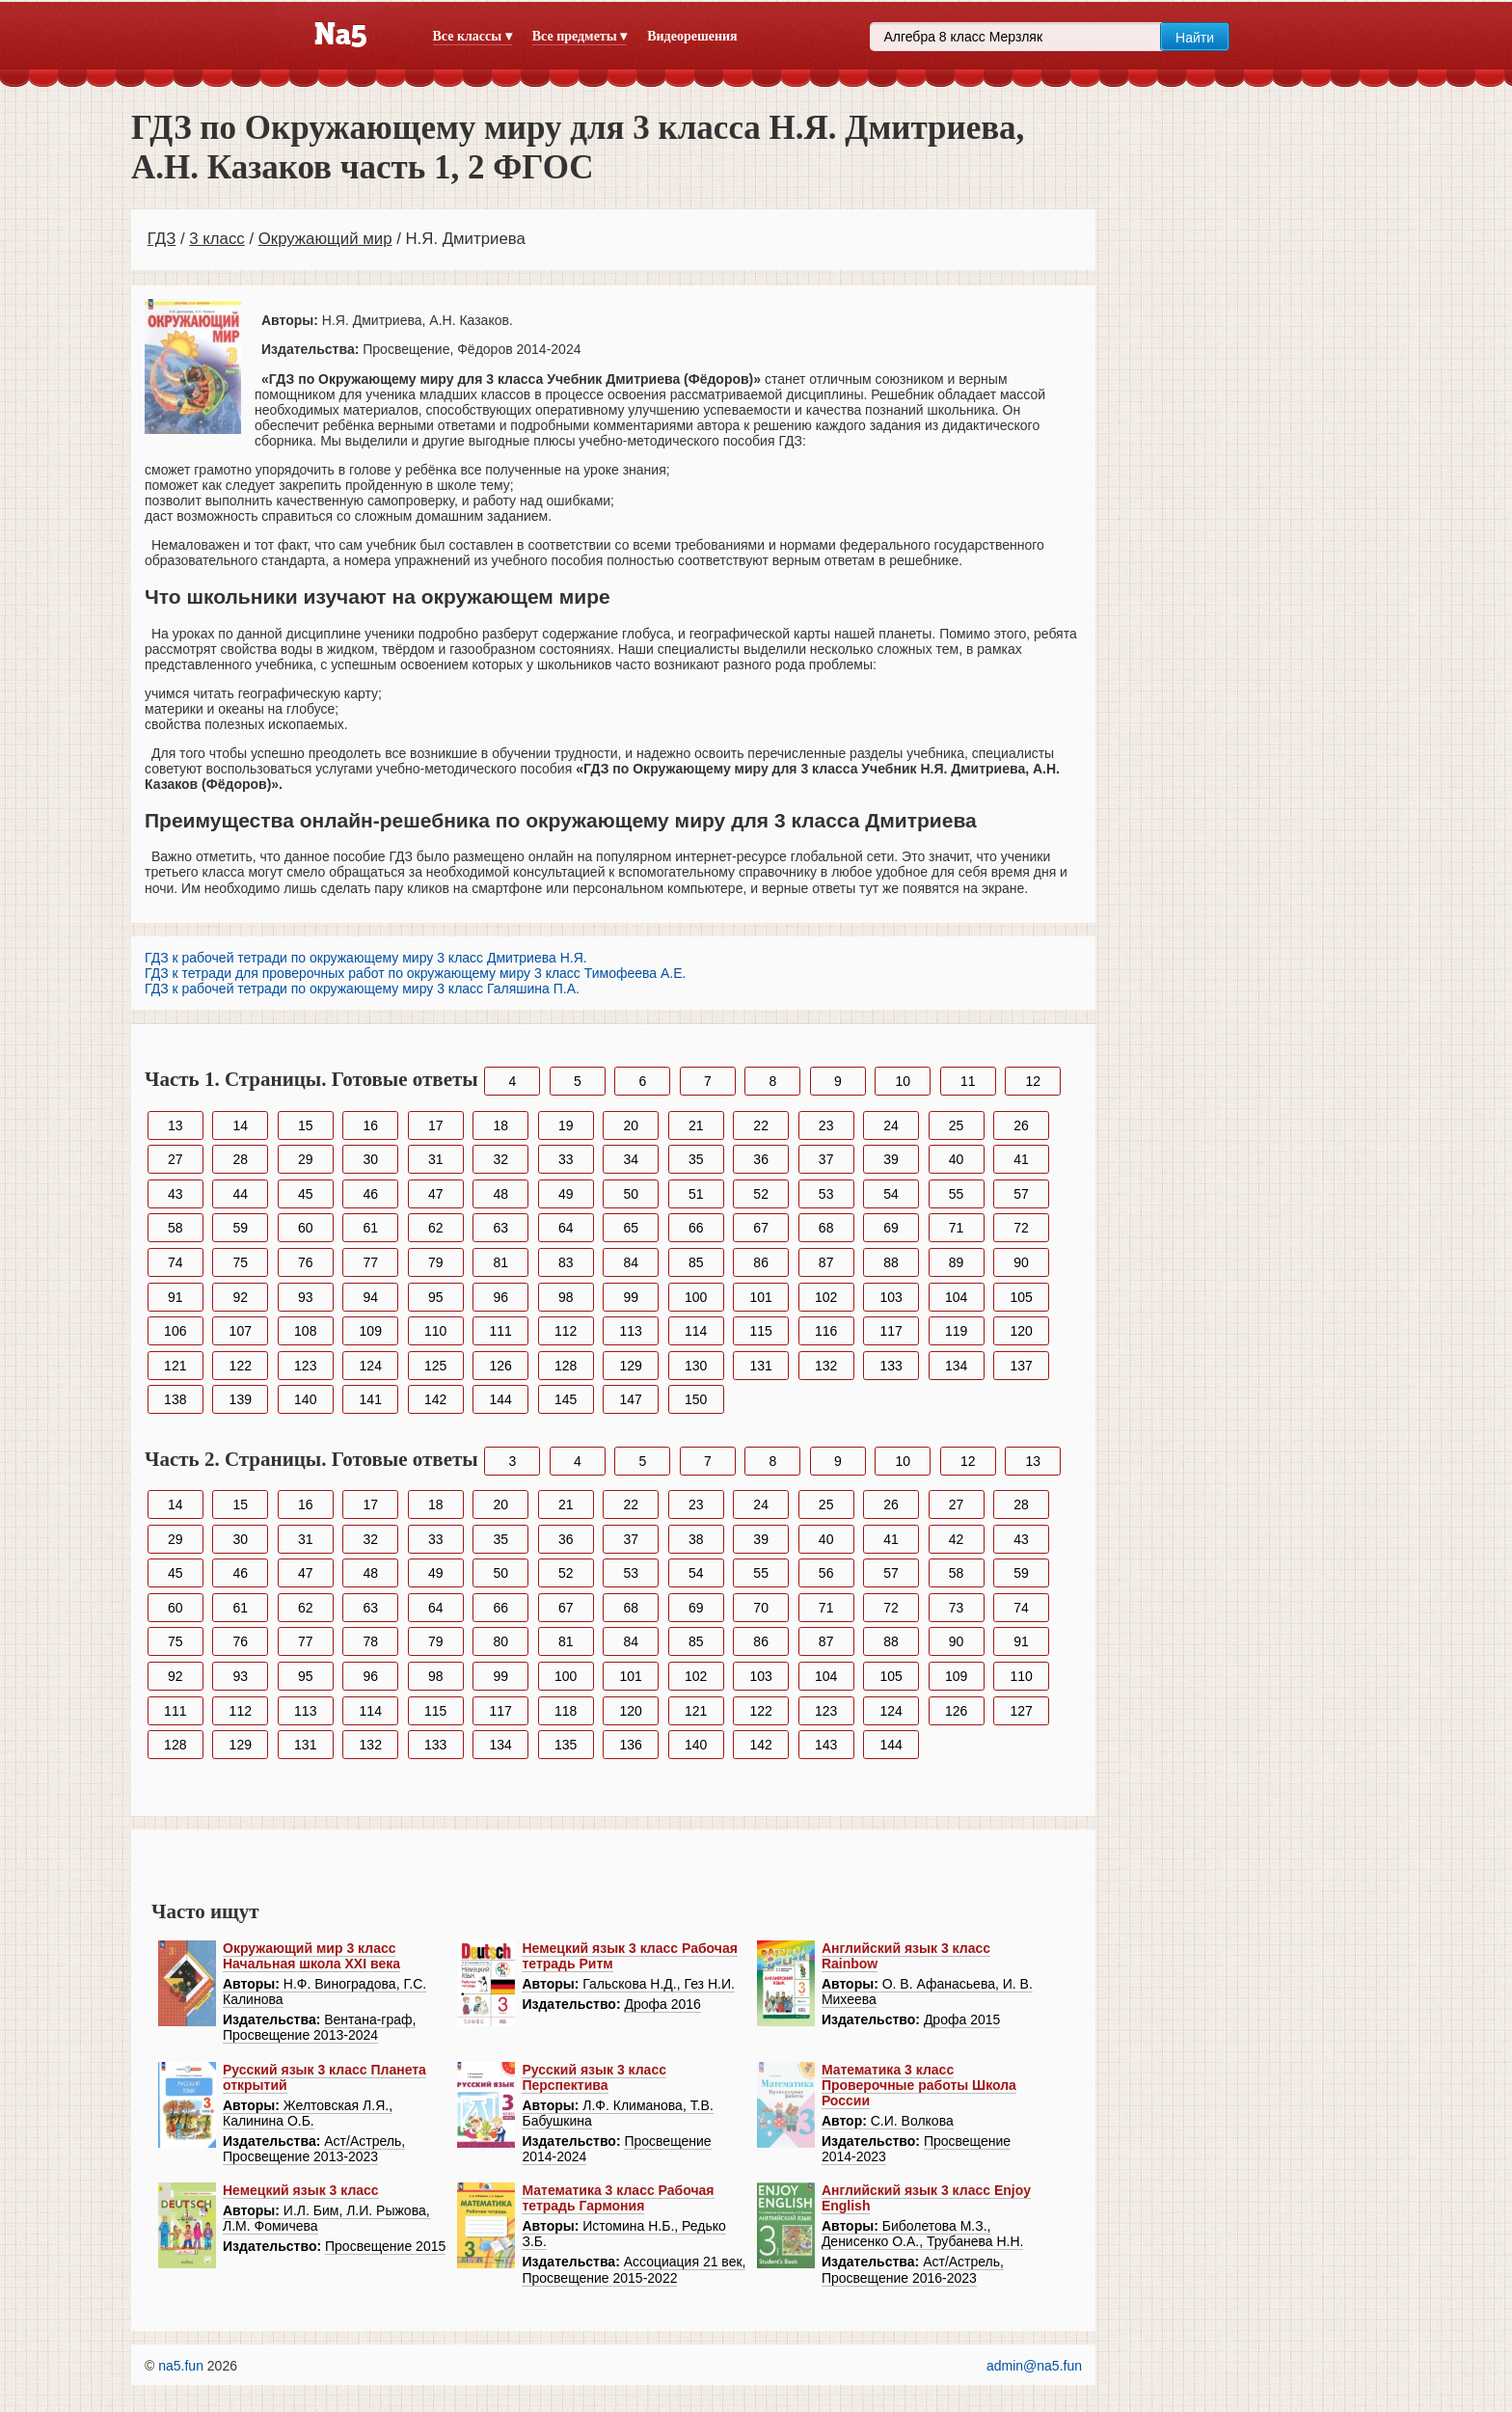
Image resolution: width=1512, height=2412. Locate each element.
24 (891, 1125)
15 (305, 1125)
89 (956, 1262)
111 (501, 1331)
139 (241, 1399)
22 (761, 1125)
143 (826, 1744)
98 (566, 1297)
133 (890, 1365)
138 (175, 1399)
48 (500, 1194)
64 (566, 1227)
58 (175, 1227)
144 (501, 1399)
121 (175, 1365)
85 (696, 1262)
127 (1021, 1711)
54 (891, 1194)
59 (240, 1227)
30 (370, 1159)
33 (566, 1159)
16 (370, 1125)
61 (370, 1227)
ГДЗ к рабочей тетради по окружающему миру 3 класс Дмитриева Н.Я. (366, 957)
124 (371, 1365)
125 (435, 1365)
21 (696, 1125)
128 (565, 1365)
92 (240, 1297)
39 (891, 1159)
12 (1032, 1081)
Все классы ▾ (472, 36)
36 (761, 1159)
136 (631, 1744)
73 (956, 1607)
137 (1021, 1365)
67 (761, 1227)
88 (891, 1262)
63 (500, 1227)
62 (436, 1227)
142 (435, 1399)
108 (305, 1331)
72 (1021, 1227)
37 (826, 1159)
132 (826, 1365)
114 (696, 1331)
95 (436, 1297)
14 (240, 1125)
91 (175, 1297)
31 (436, 1159)
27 (175, 1159)
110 (435, 1331)
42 (956, 1539)
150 (696, 1399)
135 (565, 1744)
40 (956, 1159)
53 (826, 1194)
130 (696, 1365)
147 (631, 1399)
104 (956, 1297)
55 (956, 1194)
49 (566, 1194)
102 (826, 1297)
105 (1021, 1297)
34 (630, 1159)
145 (565, 1399)
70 (761, 1607)
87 (826, 1262)
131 (760, 1365)
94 (370, 1297)
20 (630, 1125)
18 (500, 1125)
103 (890, 1297)
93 (305, 1297)
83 (566, 1262)
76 (305, 1262)
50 (630, 1194)
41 (1021, 1159)
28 (240, 1159)
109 (371, 1331)
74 (175, 1262)
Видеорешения (692, 36)
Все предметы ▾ (579, 36)
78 (370, 1641)
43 (175, 1194)
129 (631, 1365)
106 (175, 1331)
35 (696, 1159)
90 (1021, 1262)
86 (761, 1262)
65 (630, 1227)
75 (240, 1262)
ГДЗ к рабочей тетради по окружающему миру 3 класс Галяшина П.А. (362, 988)
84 (630, 1262)
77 (370, 1262)
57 (1021, 1194)
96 (500, 1297)
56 (826, 1573)
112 (565, 1331)
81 (500, 1262)
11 (968, 1081)
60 (305, 1227)
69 (891, 1227)
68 (826, 1227)
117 (890, 1331)
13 (175, 1125)
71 (956, 1227)
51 (696, 1194)
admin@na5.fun (1034, 2365)
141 (371, 1399)
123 (305, 1365)
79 (436, 1262)
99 (630, 1297)
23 (826, 1125)
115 (760, 1331)
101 (760, 1297)
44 (240, 1194)
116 (826, 1331)
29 (305, 1159)
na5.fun (180, 2365)
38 (696, 1539)
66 (696, 1227)
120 (1021, 1331)
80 (500, 1641)
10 (903, 1081)
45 (305, 1194)
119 (956, 1331)
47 (436, 1194)
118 (565, 1711)
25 (956, 1125)
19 (566, 1125)
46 (370, 1194)
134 (956, 1365)
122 (241, 1365)
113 (631, 1331)
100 (696, 1297)
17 (436, 1125)
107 (241, 1331)
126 (501, 1365)
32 (500, 1159)
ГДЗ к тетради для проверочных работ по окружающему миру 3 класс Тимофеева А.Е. (415, 973)
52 (761, 1194)
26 (1021, 1125)
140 (305, 1399)
